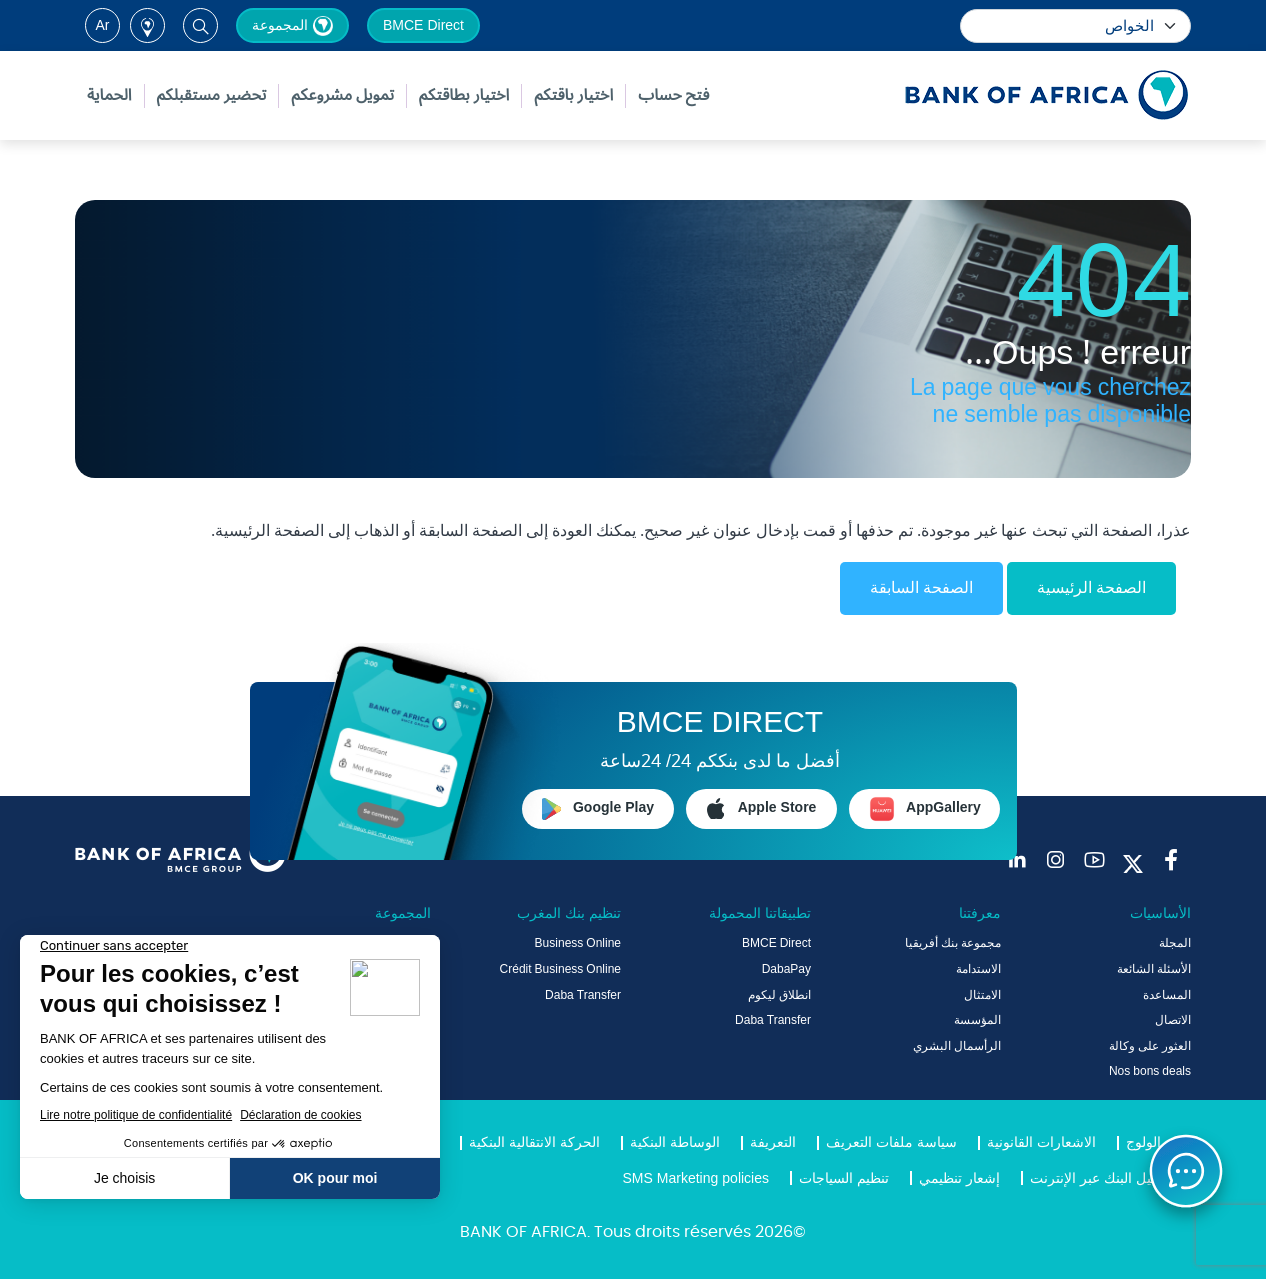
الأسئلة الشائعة (1154, 970)
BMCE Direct (423, 26)
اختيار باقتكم (573, 96)
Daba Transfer (773, 1021)
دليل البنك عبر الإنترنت (1095, 1179)
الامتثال (982, 996)
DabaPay (786, 970)
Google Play (598, 808)
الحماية (109, 96)
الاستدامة (978, 970)
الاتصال (1173, 1021)
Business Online (578, 944)
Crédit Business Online (560, 970)
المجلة (1175, 944)
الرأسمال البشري (957, 1047)
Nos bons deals (1150, 1072)
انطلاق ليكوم (779, 996)
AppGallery (925, 809)
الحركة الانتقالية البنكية (534, 1143)
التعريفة (773, 1143)
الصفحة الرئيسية (1091, 588)
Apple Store (762, 808)
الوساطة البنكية (675, 1143)
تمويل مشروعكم (342, 96)
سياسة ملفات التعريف (891, 1143)
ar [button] (103, 26)
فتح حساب (673, 96)
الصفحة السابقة (921, 588)
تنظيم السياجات (844, 1179)
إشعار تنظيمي (959, 1179)
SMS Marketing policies (696, 1179)
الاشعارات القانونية (1041, 1143)
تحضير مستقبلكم (212, 96)
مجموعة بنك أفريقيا (953, 944)
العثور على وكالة (1150, 1047)
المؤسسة (977, 1021)
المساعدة (1167, 996)
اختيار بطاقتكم (464, 96)
